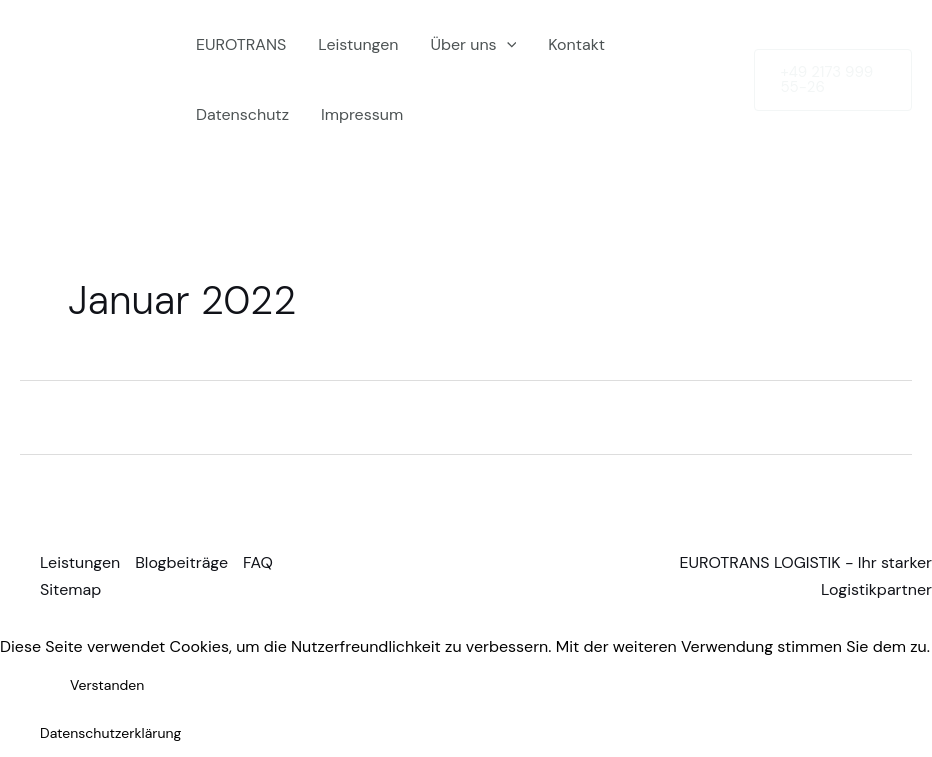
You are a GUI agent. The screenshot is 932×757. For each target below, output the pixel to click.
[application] (507, 45)
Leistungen (358, 44)
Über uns (474, 45)
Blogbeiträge (181, 562)
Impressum (362, 114)
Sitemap (70, 589)
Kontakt (576, 44)
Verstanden (107, 685)
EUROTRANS (241, 44)
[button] (833, 80)
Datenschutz (242, 114)
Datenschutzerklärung (110, 733)
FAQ (258, 562)
